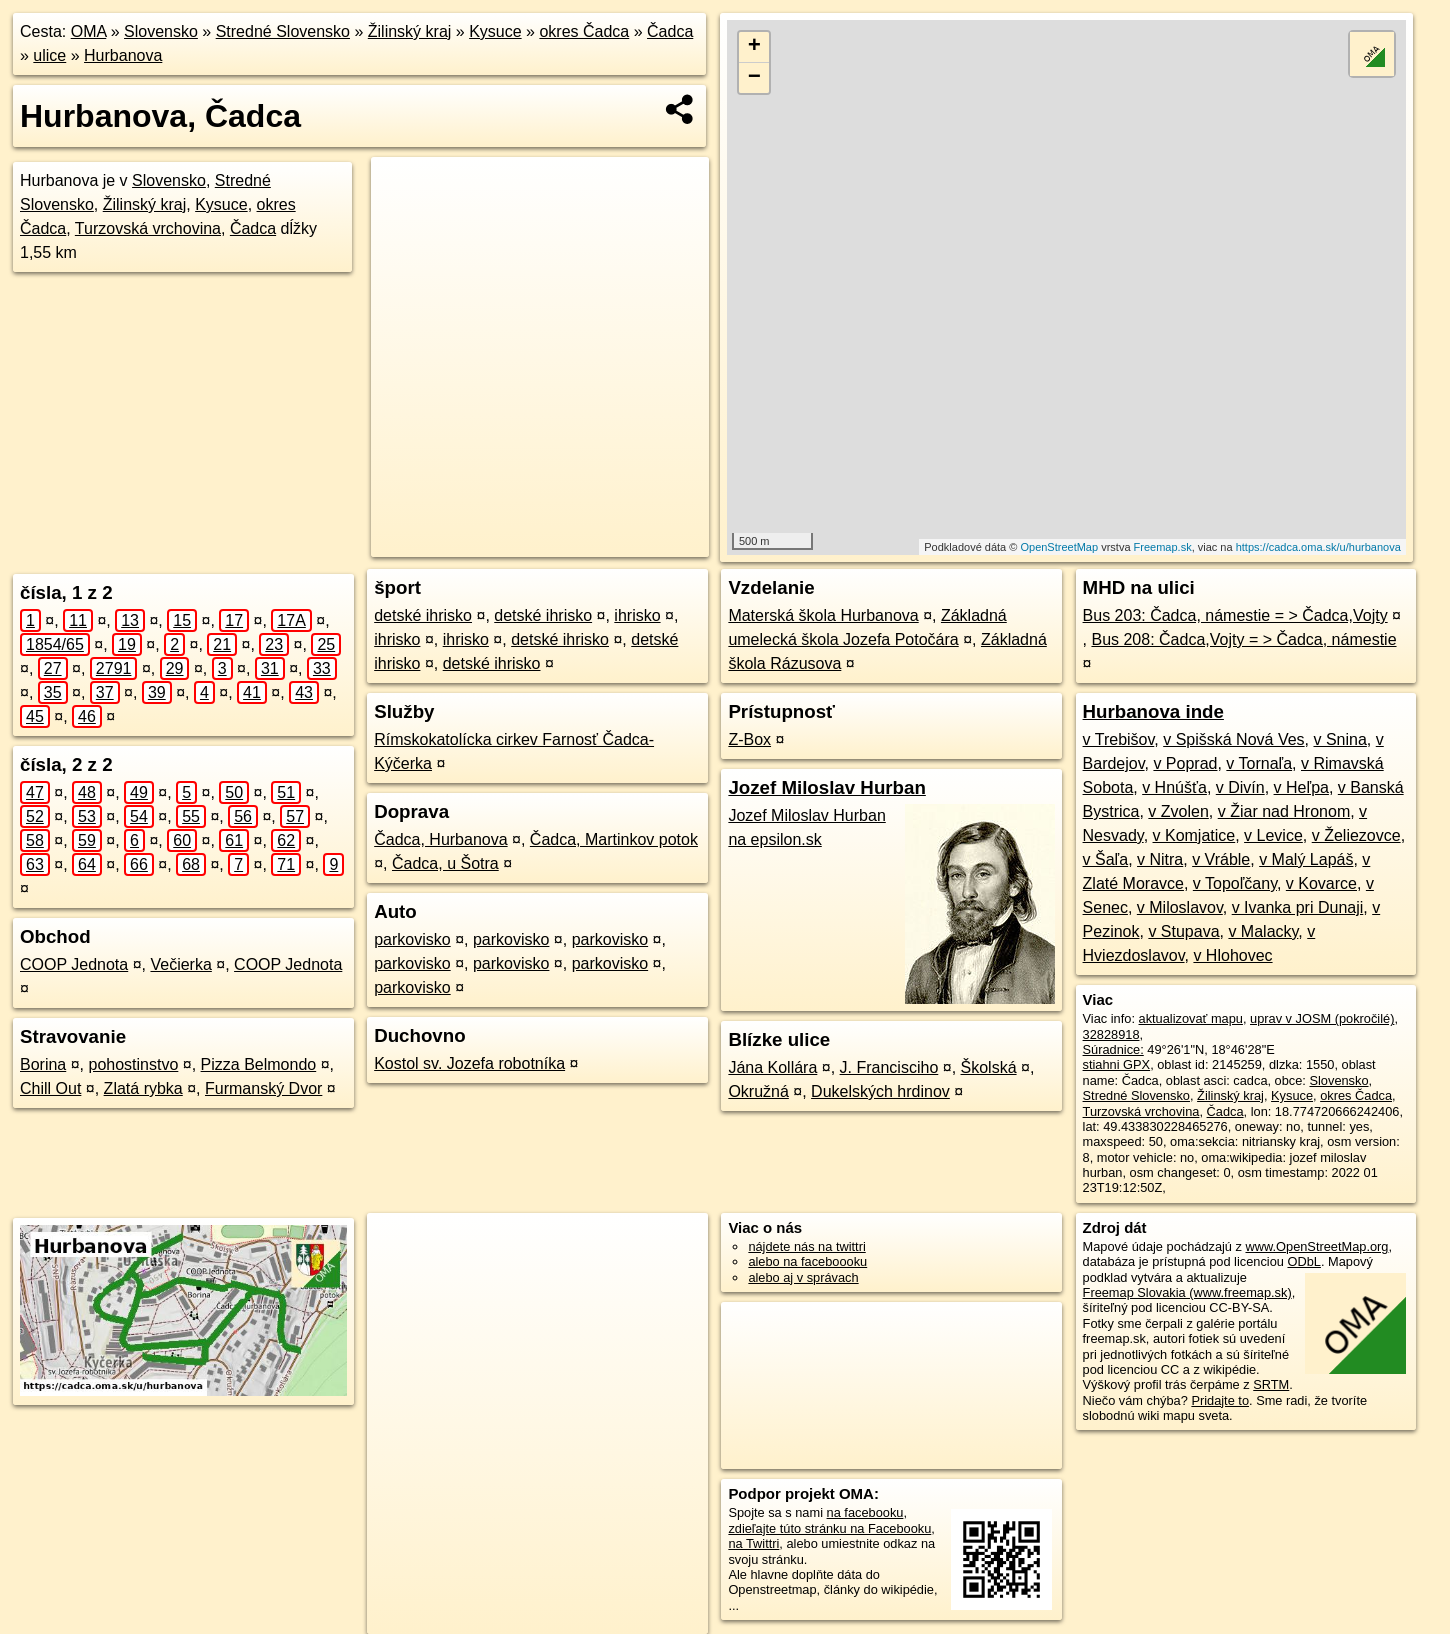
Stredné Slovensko (283, 31)
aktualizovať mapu (1191, 1018)
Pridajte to (1220, 1400)
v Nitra (1160, 859)
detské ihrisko (423, 615)
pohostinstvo (134, 1064)
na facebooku (865, 1512)
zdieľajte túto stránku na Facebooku (829, 1528)
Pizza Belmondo (259, 1064)
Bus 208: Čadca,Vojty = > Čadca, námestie (1243, 639)
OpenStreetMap (1059, 547)
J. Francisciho (889, 1067)
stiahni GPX (1117, 1064)
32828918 (1111, 1034)
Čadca (670, 31)
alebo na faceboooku (807, 1261)
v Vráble (1221, 859)
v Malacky (1263, 931)
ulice (49, 55)
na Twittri (753, 1543)
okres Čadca (584, 31)
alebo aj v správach (803, 1277)
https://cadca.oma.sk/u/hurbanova (1318, 547)
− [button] (754, 78)
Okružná (758, 1091)
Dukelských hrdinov (880, 1091)
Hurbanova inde (1153, 711)
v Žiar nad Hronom (1284, 811)
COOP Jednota (74, 964)
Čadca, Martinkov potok (614, 839)
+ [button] (754, 47)
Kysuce (495, 31)
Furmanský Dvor (263, 1088)
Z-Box (749, 739)
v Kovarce (1321, 883)
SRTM (1271, 1384)
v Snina (1339, 739)
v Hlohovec (1232, 955)
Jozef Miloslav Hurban (826, 787)
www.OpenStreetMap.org (1316, 1246)
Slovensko (161, 31)
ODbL (1303, 1261)
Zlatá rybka (143, 1088)
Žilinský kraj (410, 31)
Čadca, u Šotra (445, 863)
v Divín (1240, 787)
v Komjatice (1194, 835)
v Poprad (1185, 763)
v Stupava (1183, 931)
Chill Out (50, 1088)
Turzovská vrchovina (148, 228)
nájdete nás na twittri (806, 1246)
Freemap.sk (1163, 547)
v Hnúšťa (1174, 787)
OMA (89, 31)
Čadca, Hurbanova (440, 839)
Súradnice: (1113, 1049)
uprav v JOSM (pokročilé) (1322, 1018)
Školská (989, 1067)
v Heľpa (1301, 787)
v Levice (1273, 835)
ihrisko (637, 615)
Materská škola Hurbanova (823, 615)
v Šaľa (1106, 859)
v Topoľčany (1235, 883)
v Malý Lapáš (1306, 859)
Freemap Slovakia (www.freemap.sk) (1187, 1292)
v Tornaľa (1259, 763)
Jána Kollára (772, 1067)
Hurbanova (123, 55)
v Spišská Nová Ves (1233, 739)
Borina (43, 1064)
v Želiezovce (1356, 835)
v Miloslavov (1180, 907)
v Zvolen (1178, 811)
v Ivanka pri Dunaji (1298, 907)
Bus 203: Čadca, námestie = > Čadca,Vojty (1235, 615)
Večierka (180, 964)
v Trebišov (1119, 739)
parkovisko (412, 939)
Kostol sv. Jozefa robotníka (469, 1063)
